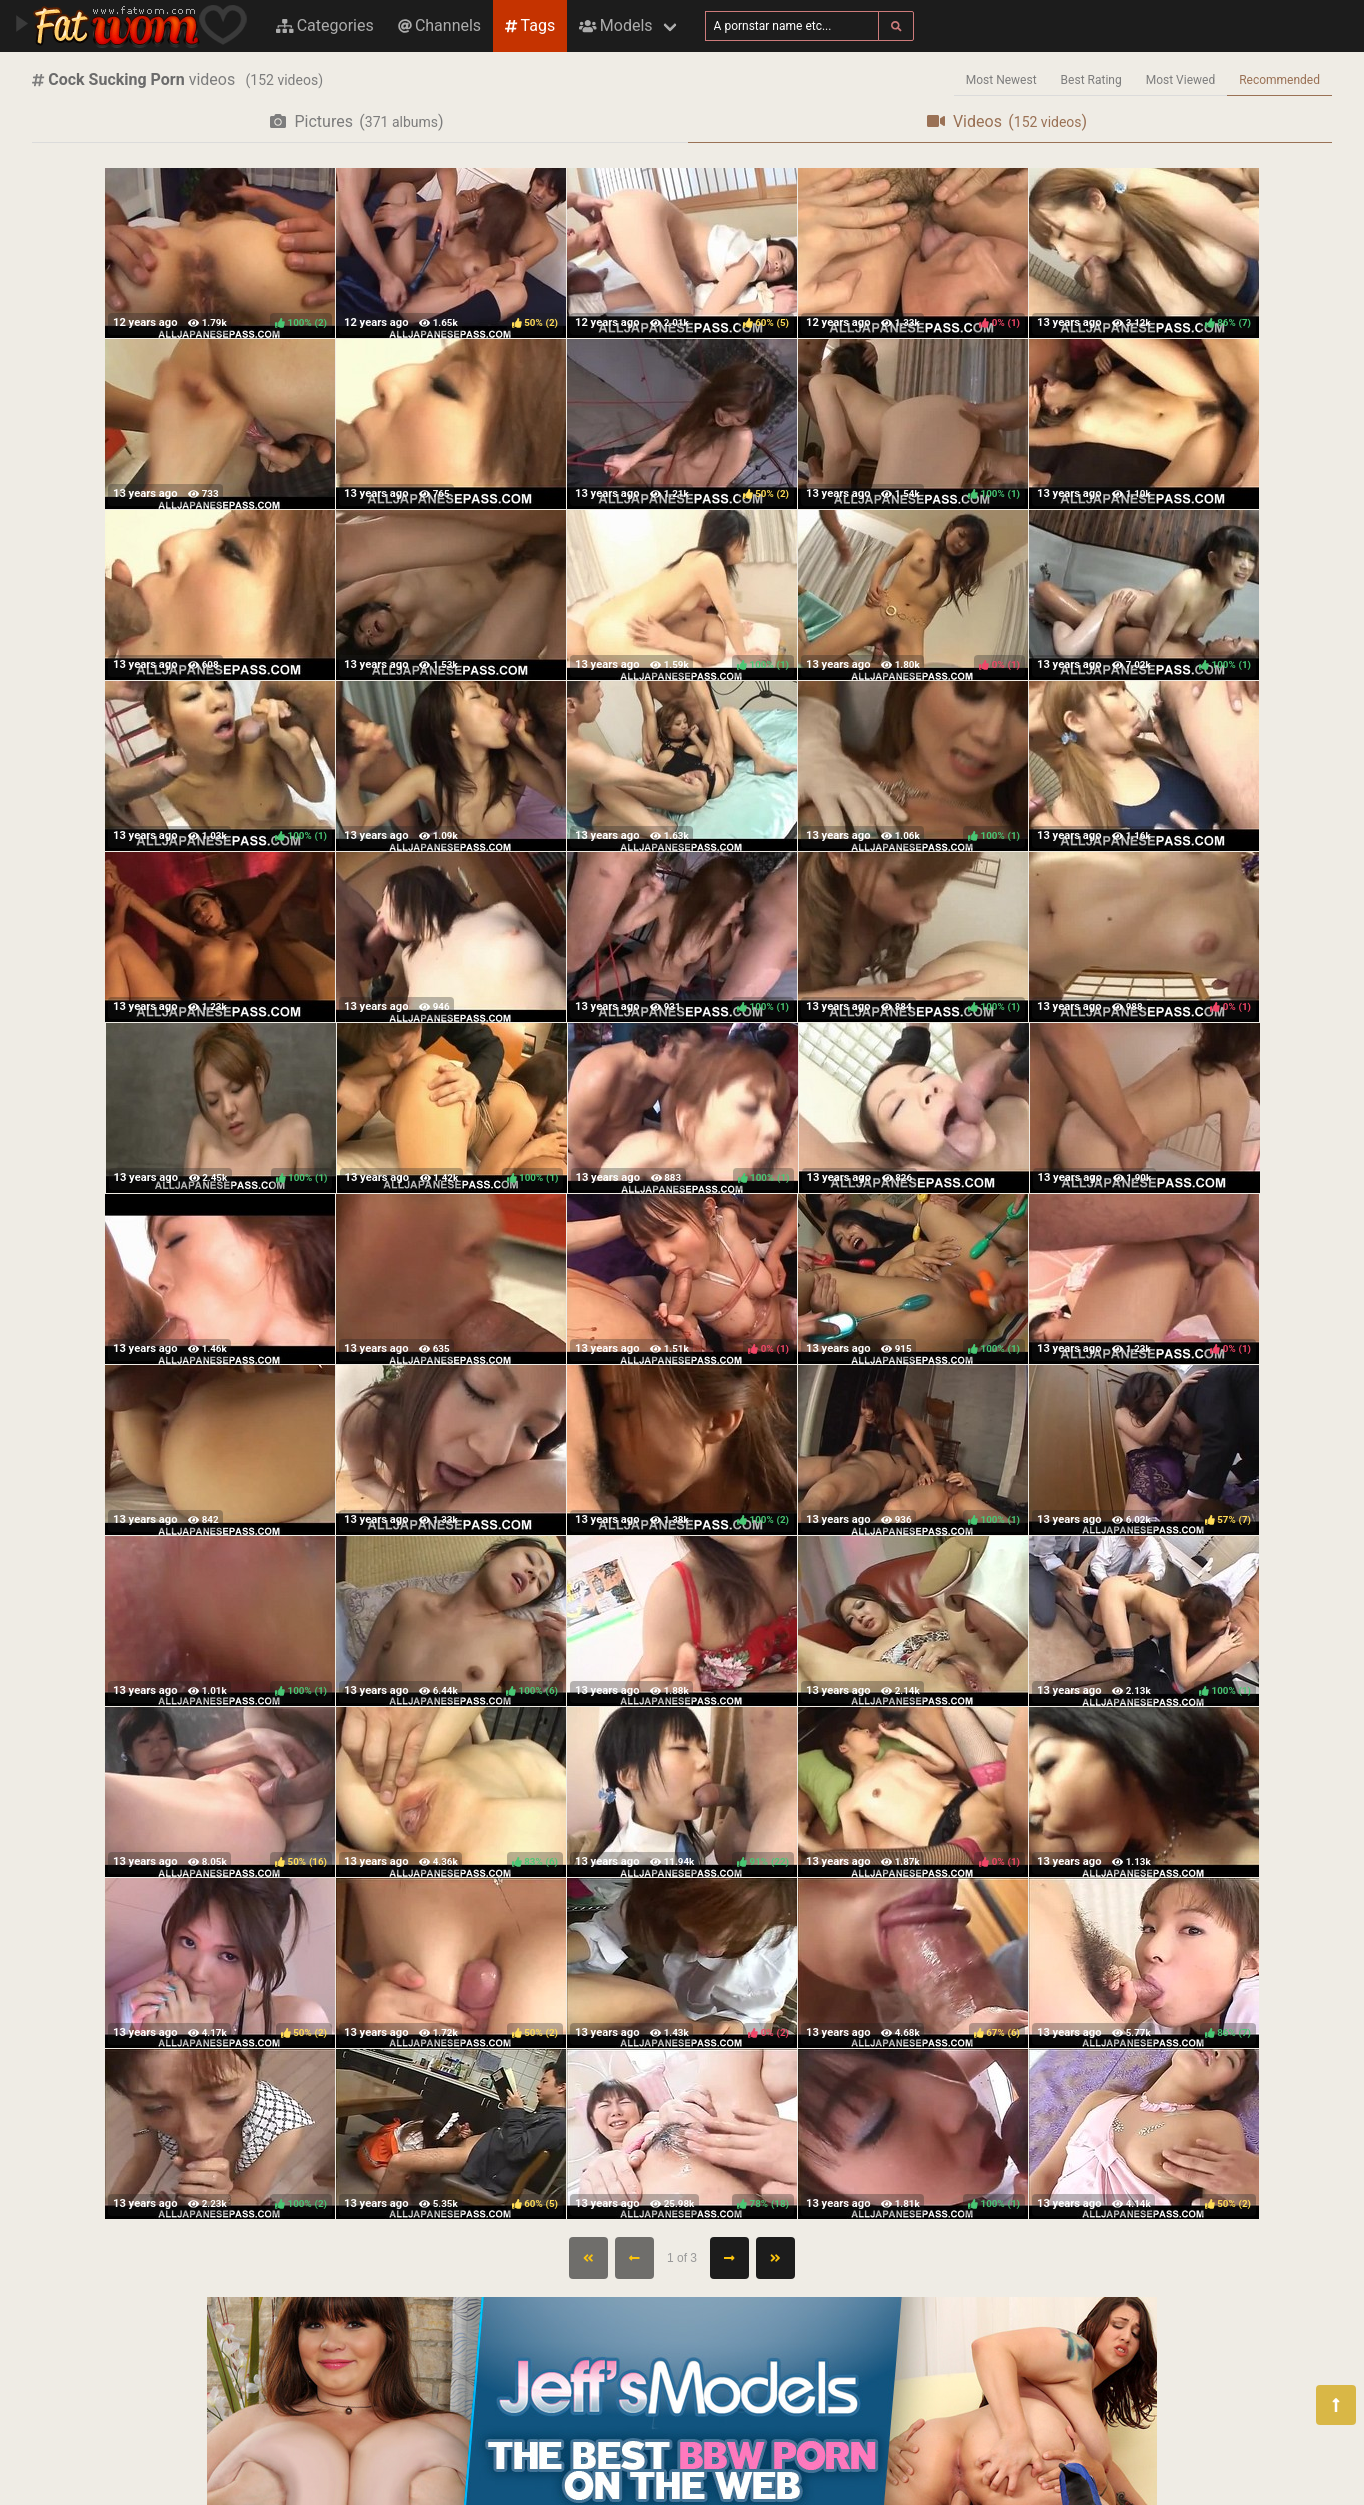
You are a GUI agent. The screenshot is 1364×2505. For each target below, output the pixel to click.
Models (615, 25)
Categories (325, 25)
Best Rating (1091, 80)
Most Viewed (1181, 80)
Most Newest (1001, 80)
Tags (530, 25)
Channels (439, 25)
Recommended (1279, 80)
